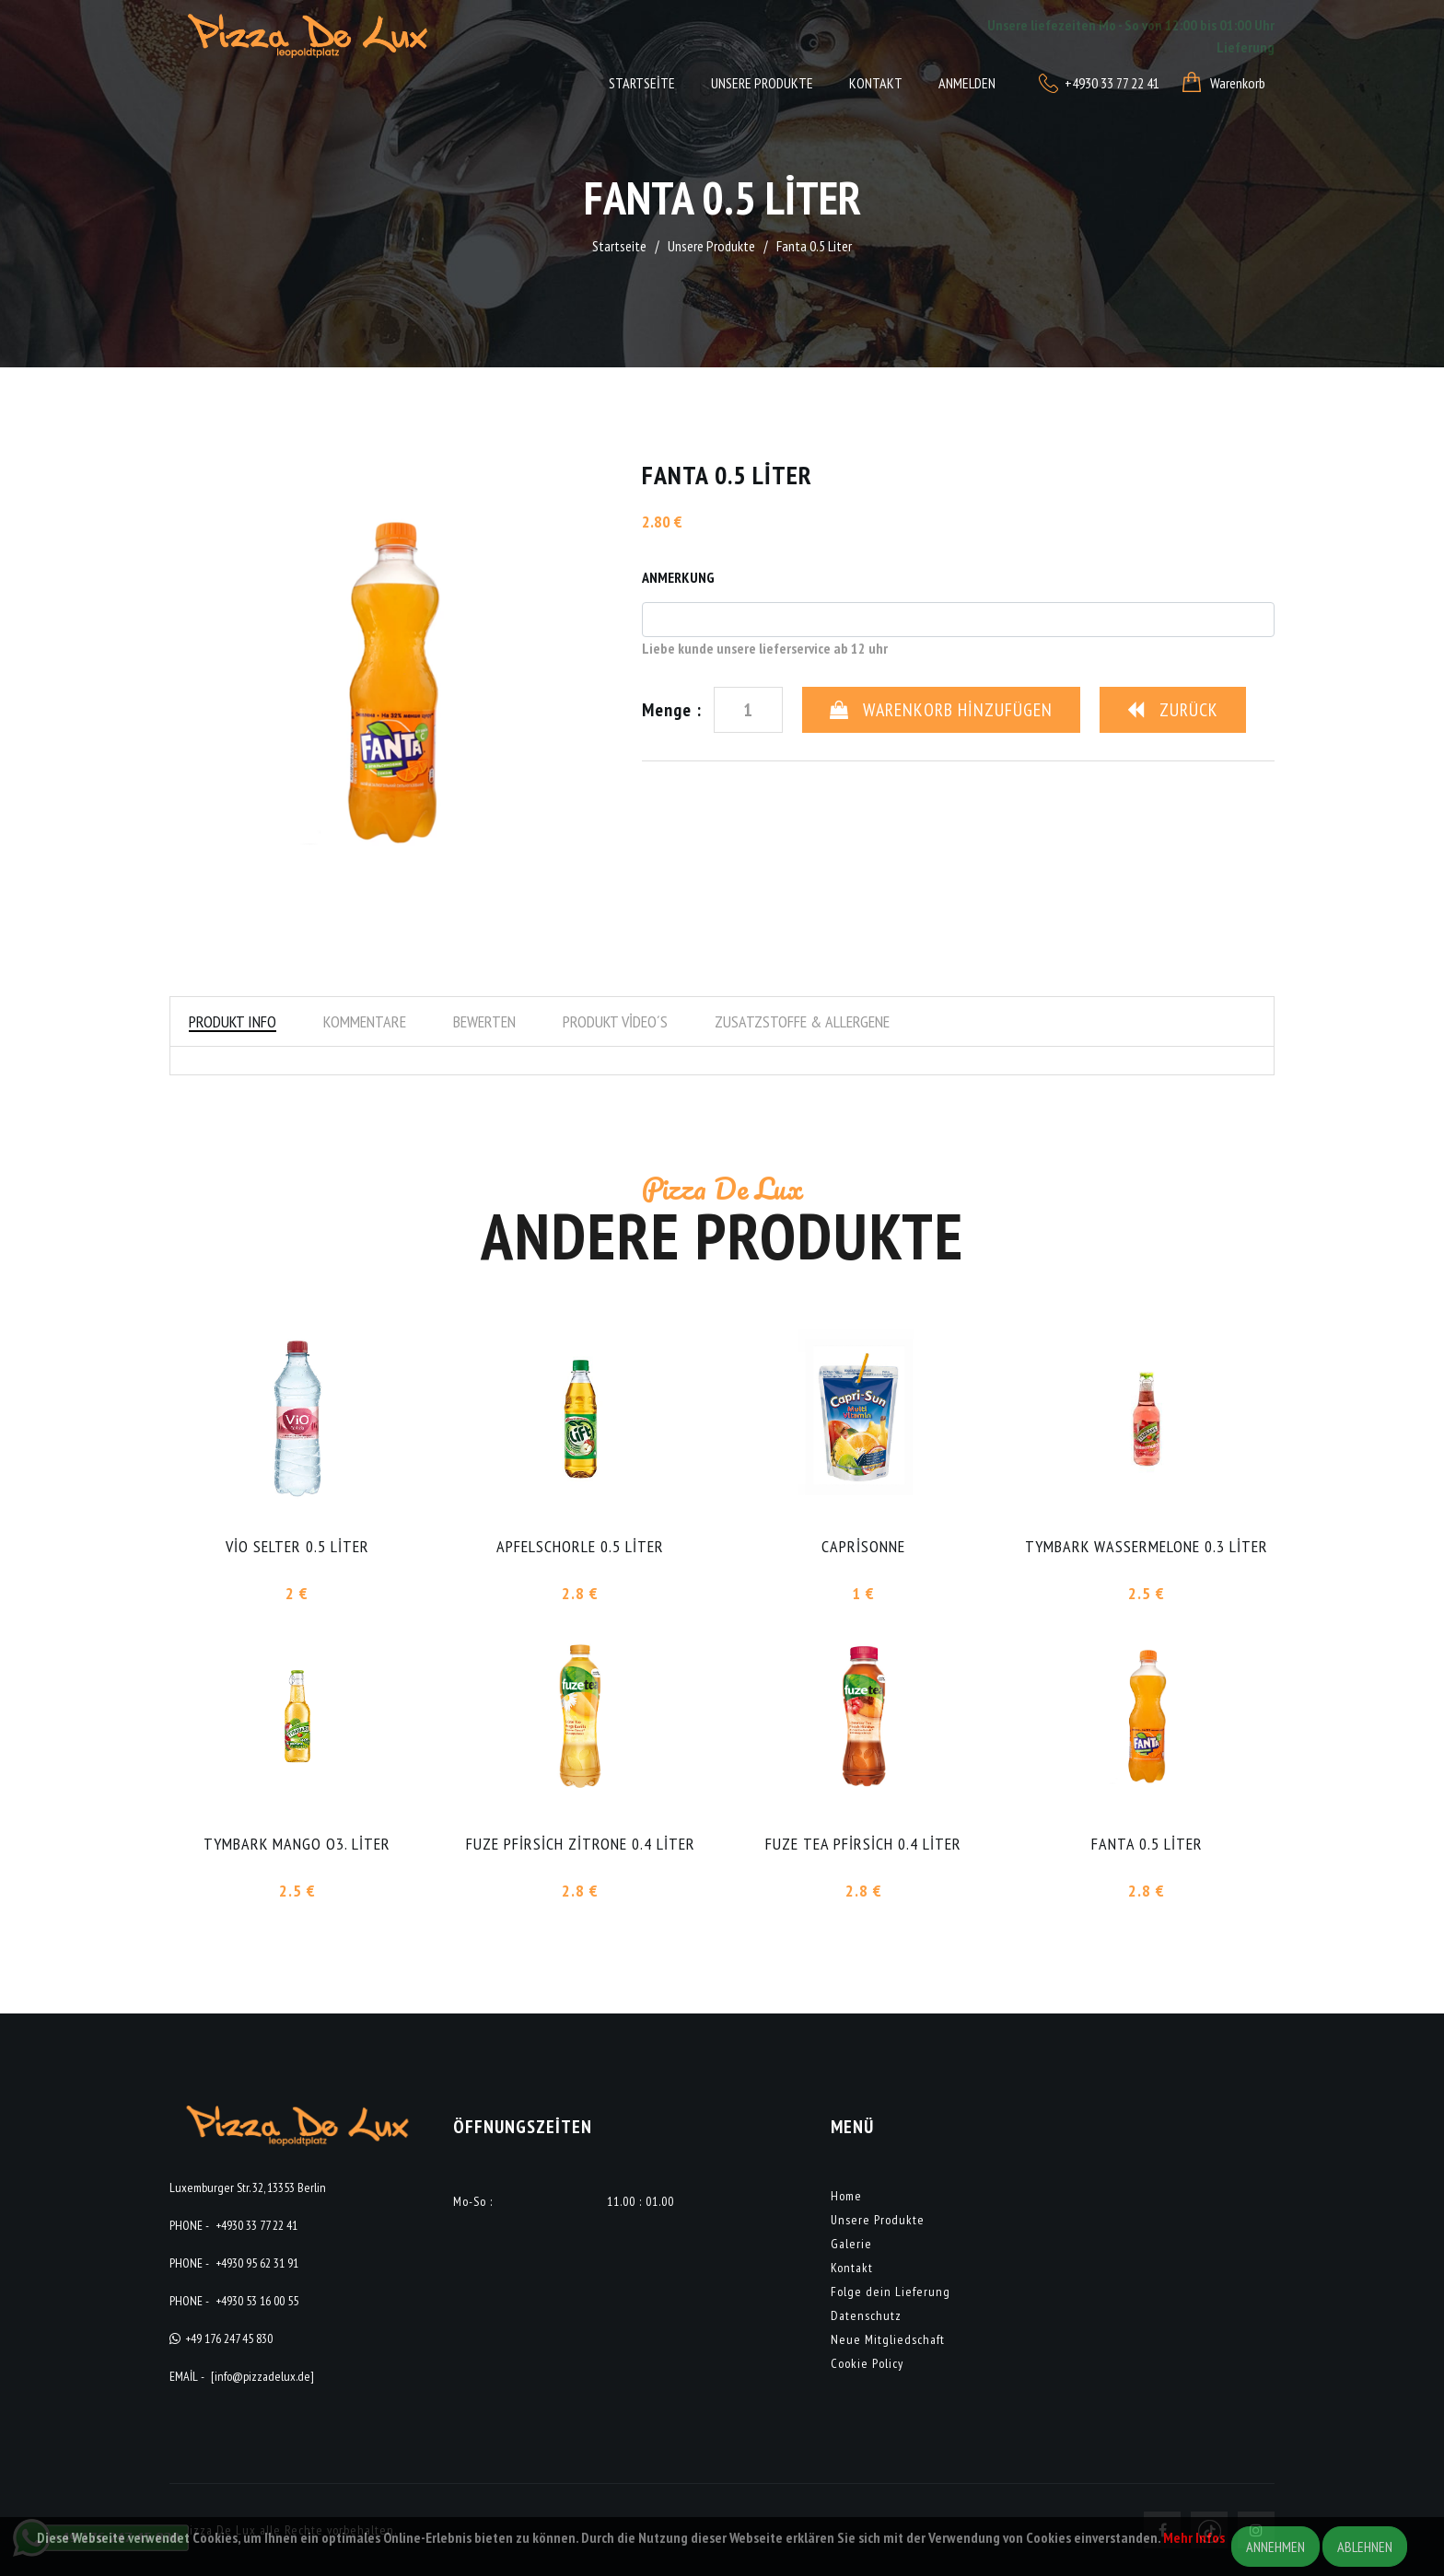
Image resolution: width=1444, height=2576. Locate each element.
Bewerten (484, 1021)
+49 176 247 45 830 (229, 2338)
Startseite (642, 83)
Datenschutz (866, 2315)
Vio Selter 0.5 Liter (297, 1546)
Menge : (672, 710)
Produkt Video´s (615, 1021)
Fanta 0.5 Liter (1147, 1843)
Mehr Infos (1194, 2537)
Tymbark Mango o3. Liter (297, 1843)
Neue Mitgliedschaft (888, 2339)
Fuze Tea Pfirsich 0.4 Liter (863, 1843)
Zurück (1172, 710)
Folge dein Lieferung (890, 2291)
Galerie (851, 2243)
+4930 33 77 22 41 (256, 2225)
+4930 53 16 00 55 (256, 2300)
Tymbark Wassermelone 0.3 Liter (1146, 1546)
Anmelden (967, 83)
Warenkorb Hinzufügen (941, 710)
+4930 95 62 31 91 (256, 2263)
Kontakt (875, 83)
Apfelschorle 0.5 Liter (580, 1546)
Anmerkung (678, 577)
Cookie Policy (867, 2363)
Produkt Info (232, 1021)
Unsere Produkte (762, 83)
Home (846, 2195)
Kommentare (364, 1021)
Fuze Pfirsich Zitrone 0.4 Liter (580, 1843)
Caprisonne (863, 1546)
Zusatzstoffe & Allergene (802, 1021)
